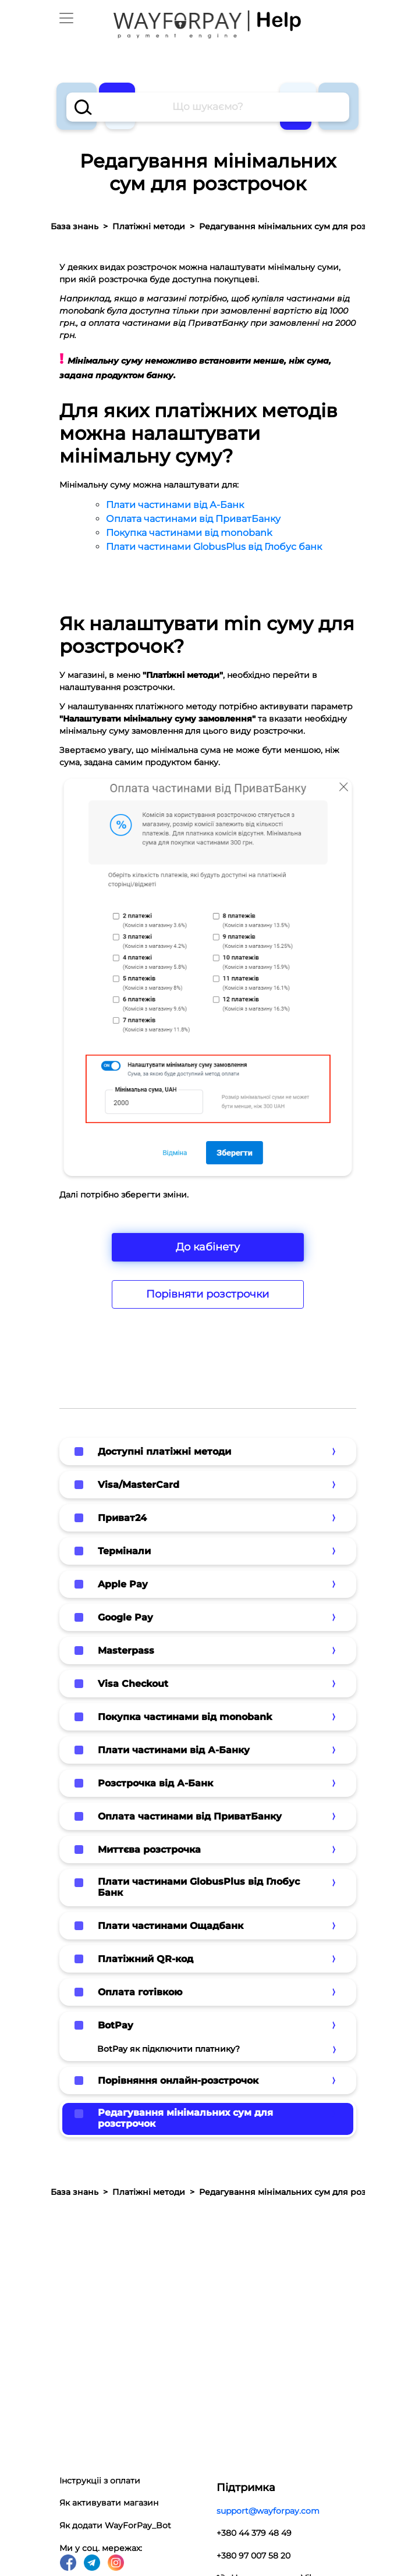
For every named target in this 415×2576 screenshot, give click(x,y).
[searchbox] (207, 107)
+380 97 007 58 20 (253, 2555)
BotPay (115, 2025)
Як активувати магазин (108, 2502)
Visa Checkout (133, 1683)
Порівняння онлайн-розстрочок (178, 2080)
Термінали (124, 1551)
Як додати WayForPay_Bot (115, 2525)
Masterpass (126, 1650)
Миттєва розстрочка (149, 1849)
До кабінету (208, 1247)
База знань (74, 226)
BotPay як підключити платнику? (168, 2049)
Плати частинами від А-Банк (175, 504)
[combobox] (207, 107)
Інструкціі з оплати (99, 2480)
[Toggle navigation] (66, 18)
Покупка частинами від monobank (189, 532)
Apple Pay (123, 1584)
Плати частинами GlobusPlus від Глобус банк (214, 546)
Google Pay (125, 1617)
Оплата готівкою (140, 1992)
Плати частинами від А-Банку (174, 1750)
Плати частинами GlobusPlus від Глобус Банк (199, 1887)
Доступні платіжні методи (164, 1451)
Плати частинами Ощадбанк (170, 1925)
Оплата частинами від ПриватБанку (193, 518)
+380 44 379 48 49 (254, 2533)
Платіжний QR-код (145, 1958)
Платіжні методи (148, 226)
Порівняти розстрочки (207, 1294)
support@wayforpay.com (268, 2511)
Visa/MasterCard (138, 1484)
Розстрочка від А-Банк (155, 1783)
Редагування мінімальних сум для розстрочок (185, 2118)
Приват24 (122, 1517)
